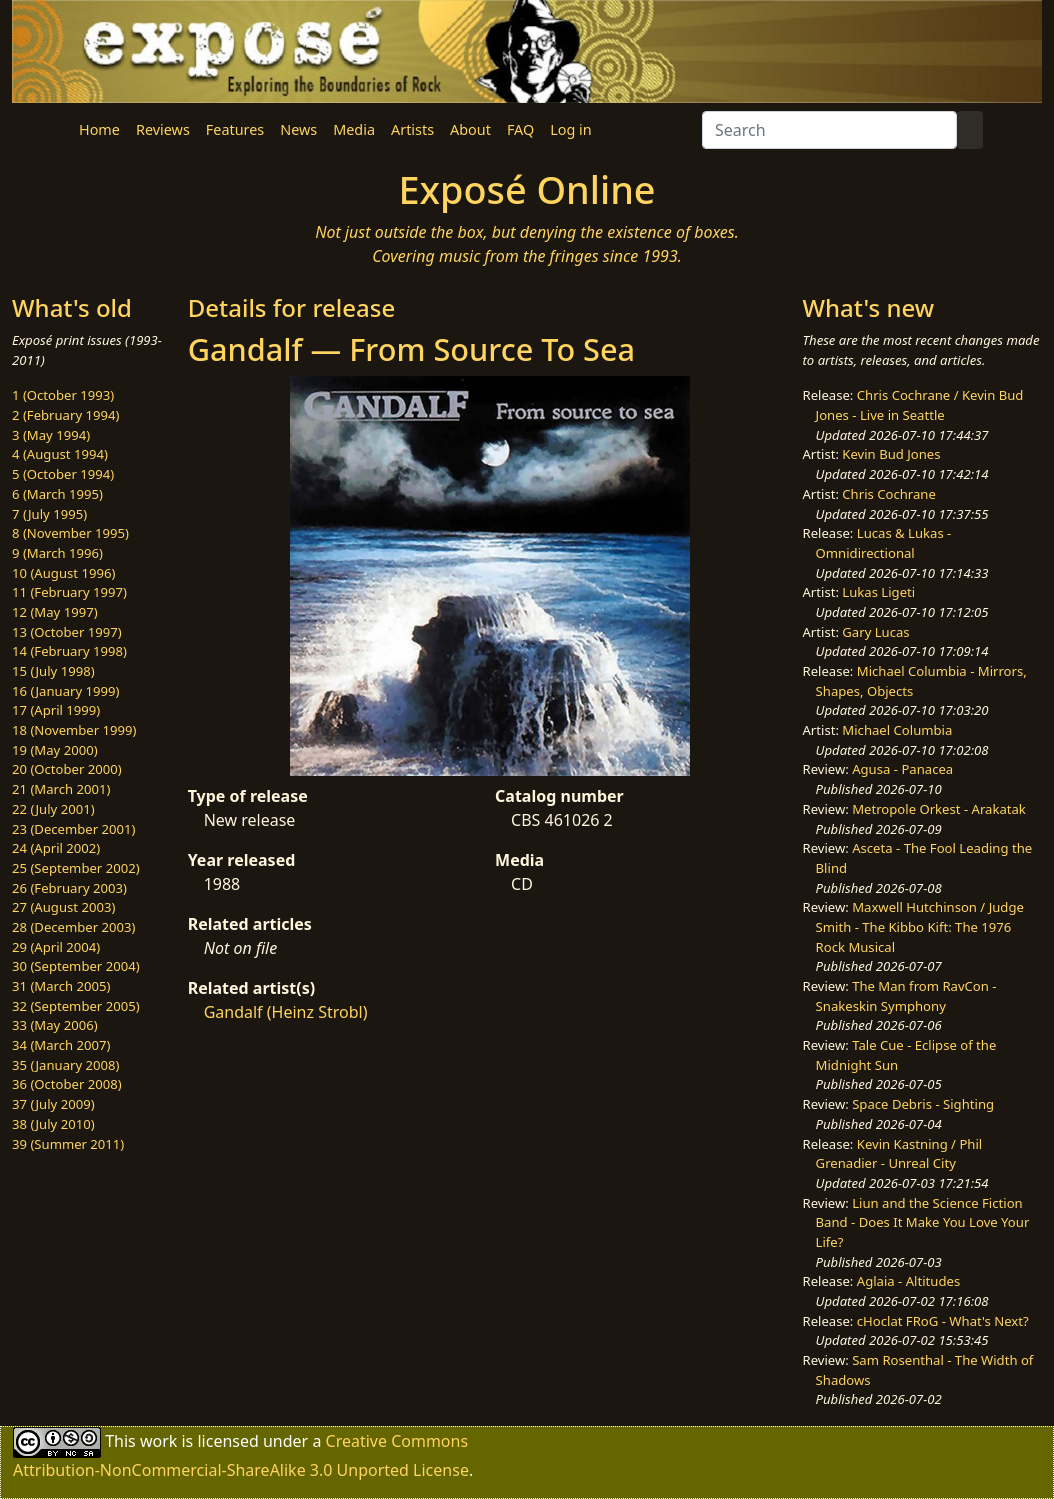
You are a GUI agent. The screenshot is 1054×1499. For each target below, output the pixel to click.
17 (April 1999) (56, 710)
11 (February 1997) (69, 592)
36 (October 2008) (67, 1084)
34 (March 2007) (61, 1045)
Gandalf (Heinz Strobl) (286, 1012)
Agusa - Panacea (902, 769)
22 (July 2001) (53, 809)
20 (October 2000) (67, 769)
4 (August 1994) (60, 454)
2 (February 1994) (65, 415)
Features (235, 129)
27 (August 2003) (63, 907)
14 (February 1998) (69, 651)
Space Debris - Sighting (923, 1104)
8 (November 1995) (70, 533)
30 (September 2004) (76, 966)
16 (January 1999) (65, 691)
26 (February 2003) (69, 888)
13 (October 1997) (67, 632)
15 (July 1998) (53, 671)
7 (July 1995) (49, 514)
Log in (570, 129)
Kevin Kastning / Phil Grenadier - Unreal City (899, 1154)
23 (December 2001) (73, 829)
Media (354, 129)
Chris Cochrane (888, 494)
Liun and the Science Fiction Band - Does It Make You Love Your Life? (923, 1222)
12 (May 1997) (55, 612)
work (158, 1441)
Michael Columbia (897, 730)
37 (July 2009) (53, 1104)
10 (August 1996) (63, 573)
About (470, 129)
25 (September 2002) (76, 868)
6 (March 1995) (57, 494)
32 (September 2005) (76, 1006)
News (298, 129)
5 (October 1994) (63, 474)
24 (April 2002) (56, 848)
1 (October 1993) (63, 395)
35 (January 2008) (65, 1065)
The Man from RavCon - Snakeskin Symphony (906, 996)
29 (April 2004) (56, 947)
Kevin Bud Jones (891, 454)
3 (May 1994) (51, 435)
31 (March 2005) (61, 986)
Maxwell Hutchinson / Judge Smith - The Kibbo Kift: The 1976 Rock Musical (920, 926)
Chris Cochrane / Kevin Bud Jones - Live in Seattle (920, 405)
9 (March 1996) (57, 553)
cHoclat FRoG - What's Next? (943, 1321)
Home (99, 129)
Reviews (163, 129)
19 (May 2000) (55, 750)
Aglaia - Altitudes (908, 1281)
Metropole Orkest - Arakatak (939, 809)
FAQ (520, 129)
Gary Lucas (875, 632)
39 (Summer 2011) (68, 1144)
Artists (412, 129)
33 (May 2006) (55, 1025)
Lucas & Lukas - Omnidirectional (884, 543)
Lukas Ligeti (878, 592)
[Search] (829, 130)
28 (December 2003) (73, 927)
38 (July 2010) (53, 1124)
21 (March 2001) (61, 789)
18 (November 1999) (74, 730)
